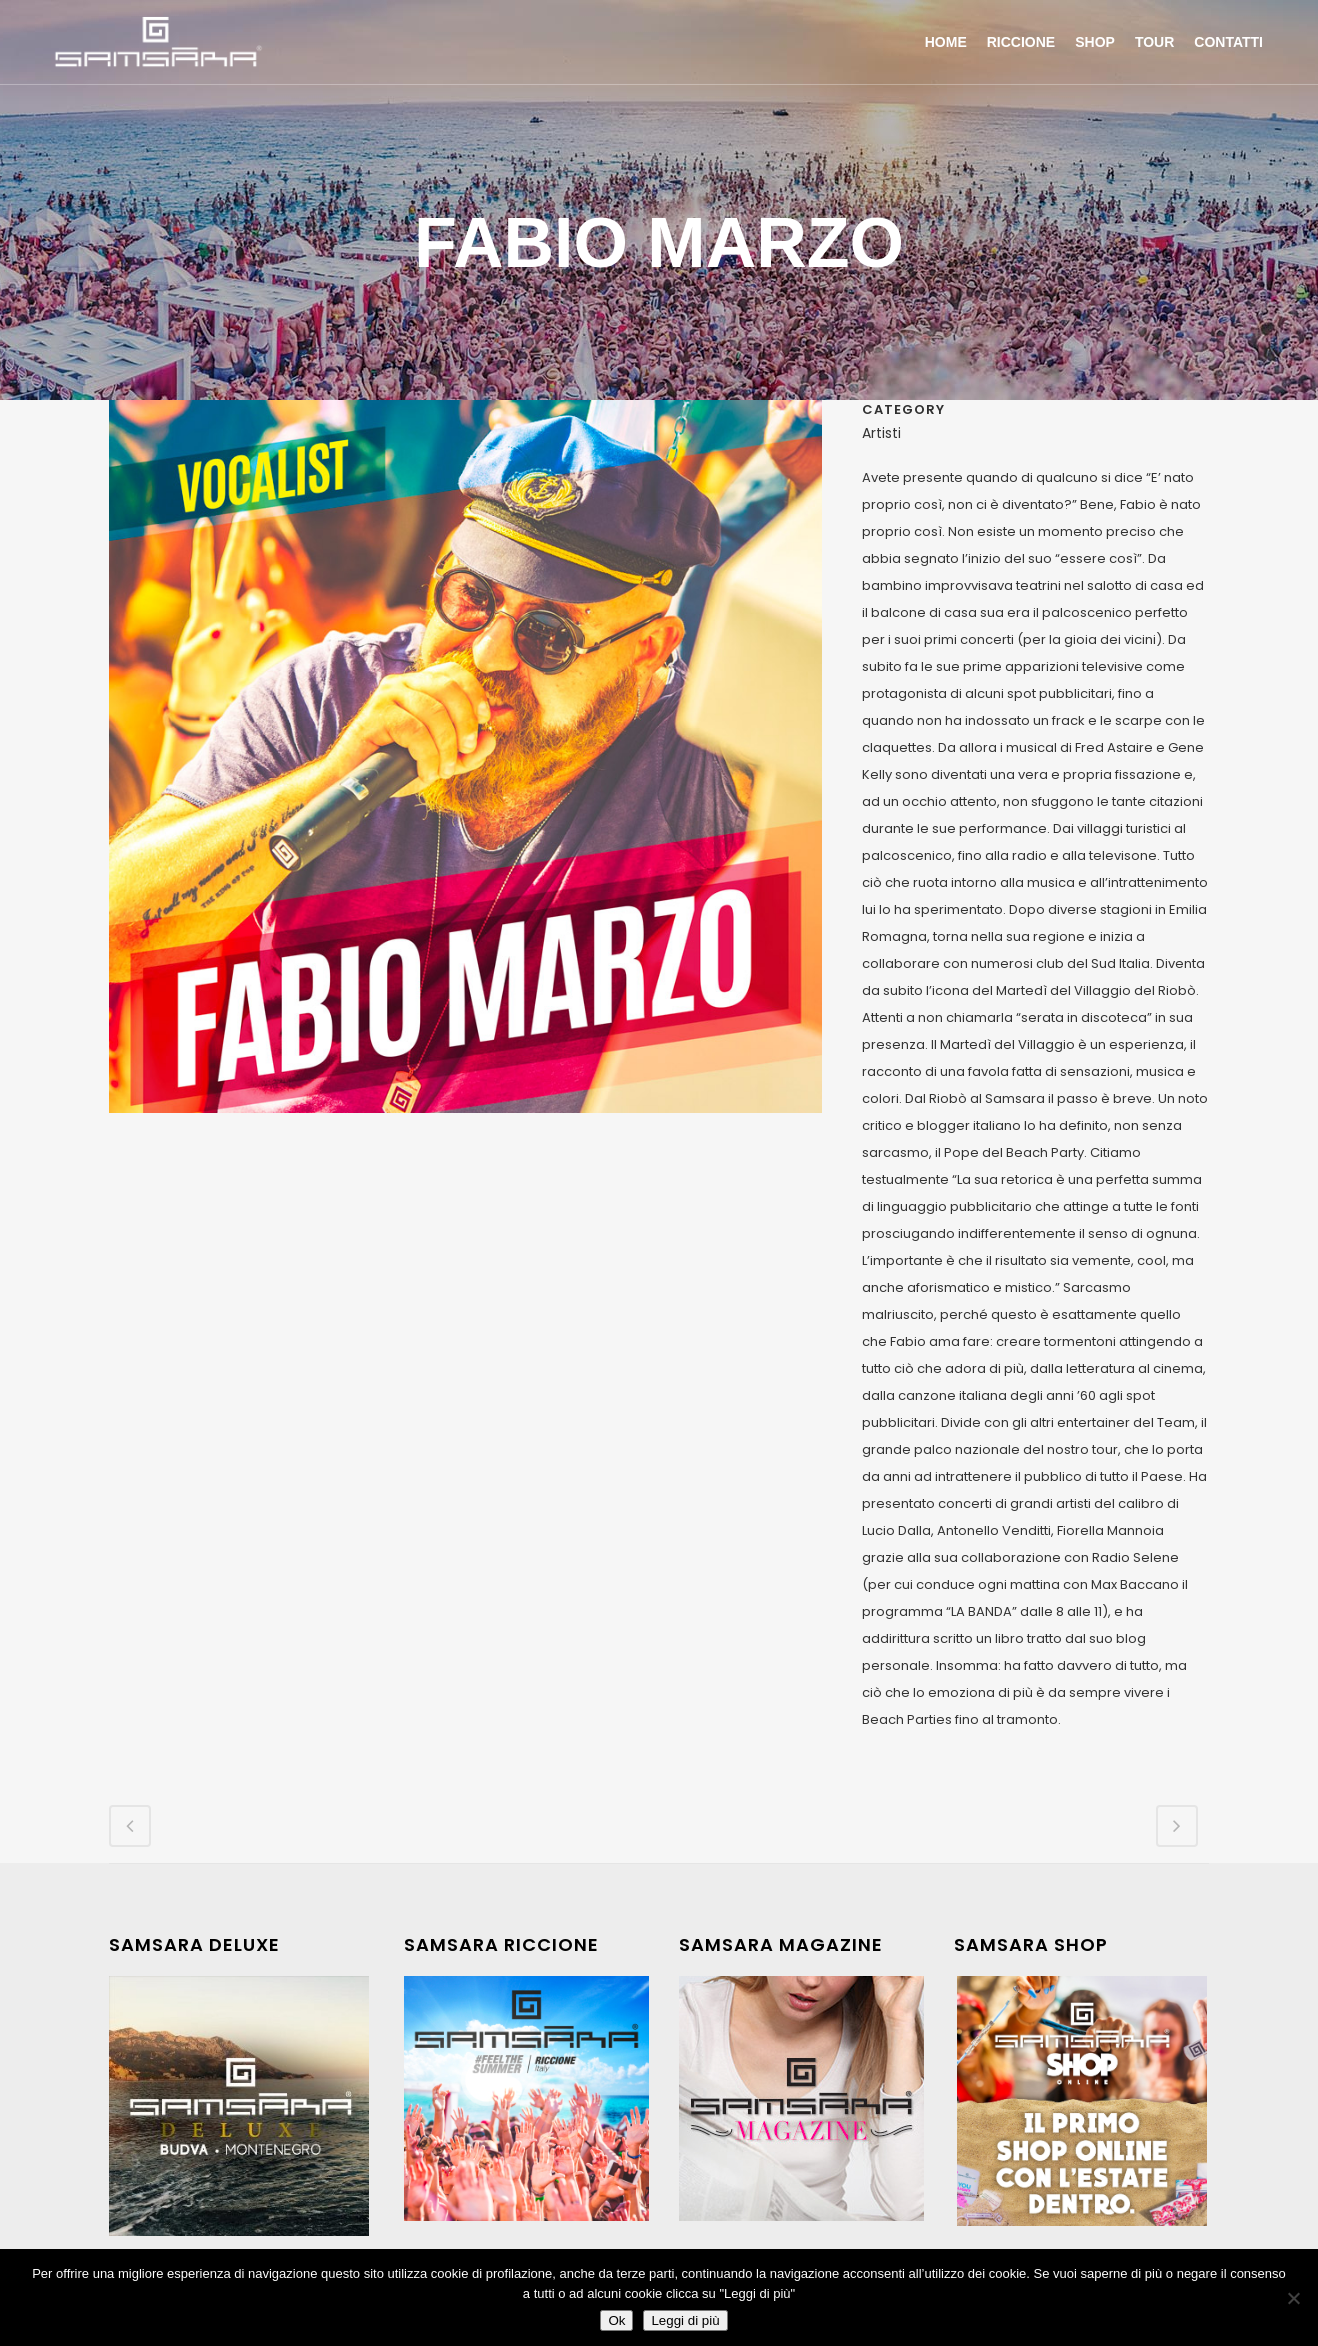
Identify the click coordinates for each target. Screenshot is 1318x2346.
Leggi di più (685, 2320)
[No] (1293, 2298)
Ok (616, 2320)
